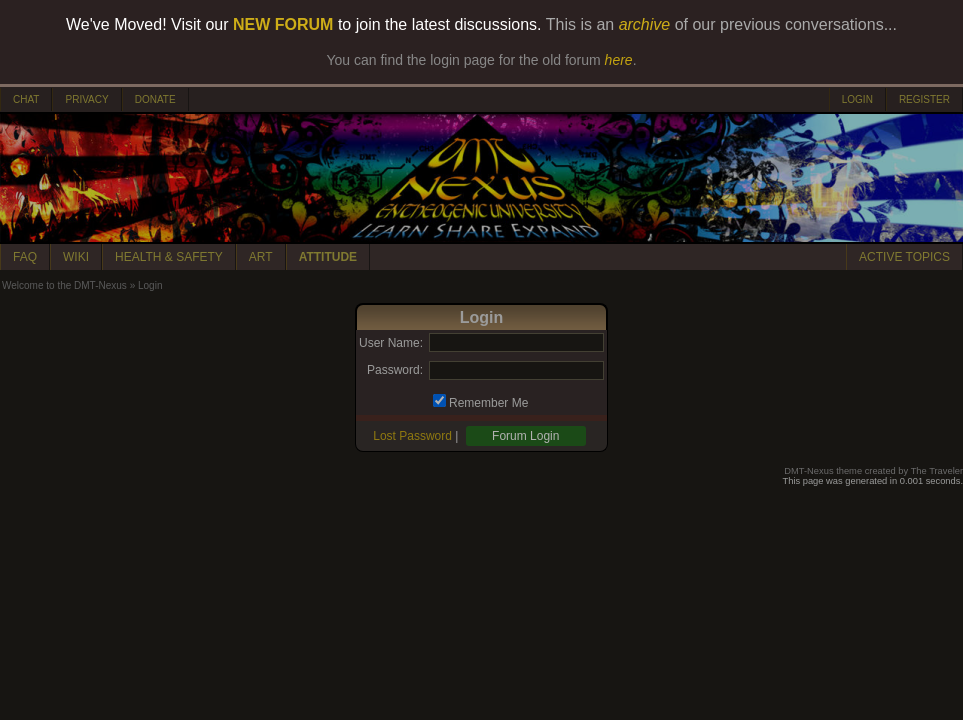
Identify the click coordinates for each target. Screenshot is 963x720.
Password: (395, 370)
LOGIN (857, 99)
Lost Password (412, 436)
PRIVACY (86, 99)
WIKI (76, 257)
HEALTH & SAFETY (169, 257)
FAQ (25, 257)
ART (261, 257)
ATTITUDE (328, 257)
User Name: (391, 343)
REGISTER (924, 99)
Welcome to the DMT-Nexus (64, 285)
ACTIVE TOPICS (904, 257)
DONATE (155, 99)
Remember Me (488, 403)
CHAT (26, 99)
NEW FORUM (283, 24)
